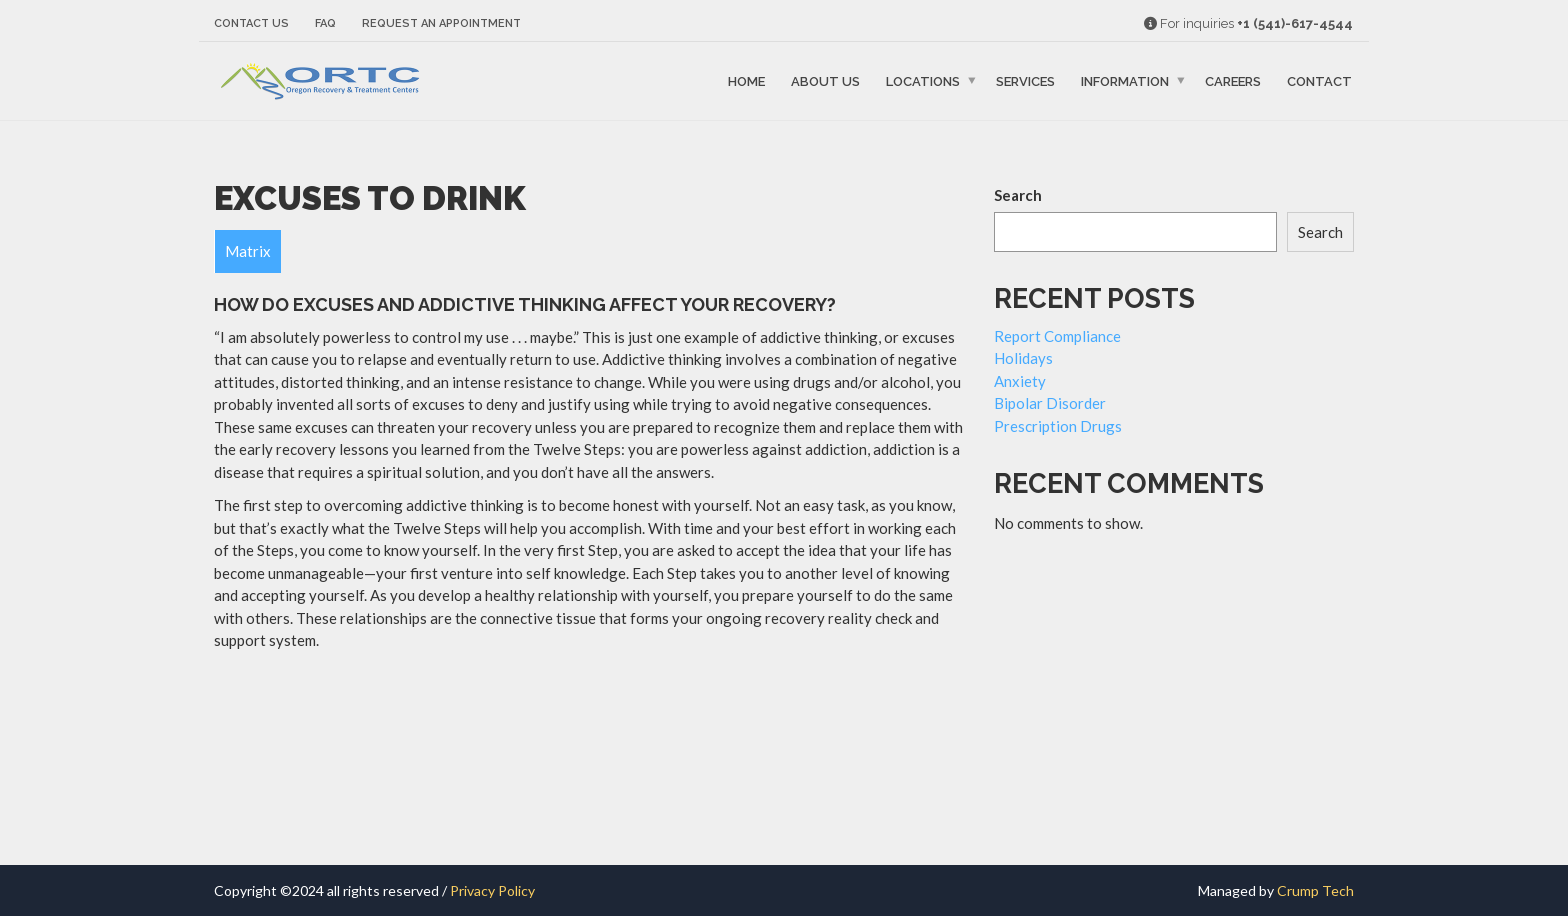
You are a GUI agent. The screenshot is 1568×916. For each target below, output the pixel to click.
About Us (825, 81)
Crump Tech (1315, 890)
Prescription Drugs (1058, 426)
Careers (1233, 81)
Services (1025, 81)
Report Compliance (1057, 336)
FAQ (325, 23)
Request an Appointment (441, 23)
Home (746, 81)
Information (1125, 81)
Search (1018, 195)
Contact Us (251, 23)
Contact (1319, 81)
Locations (923, 81)
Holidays (1023, 358)
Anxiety (1020, 381)
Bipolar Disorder (1050, 403)
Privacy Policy (492, 890)
